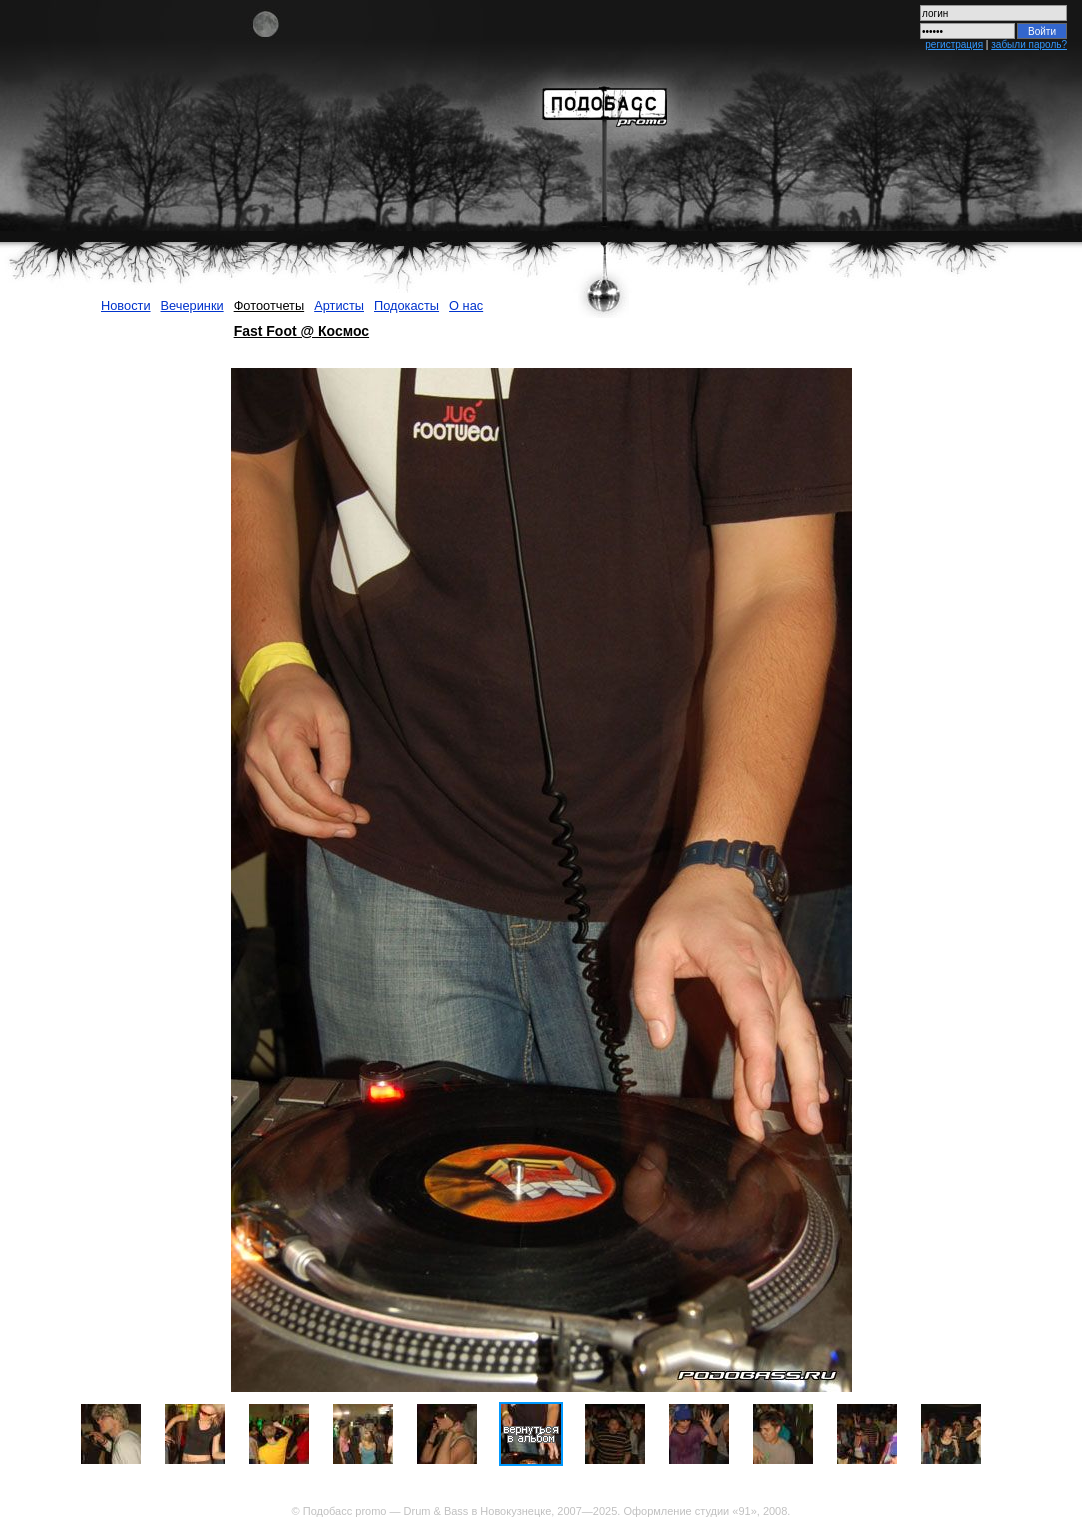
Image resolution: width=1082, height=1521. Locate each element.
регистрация (954, 44)
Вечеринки (192, 305)
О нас (466, 305)
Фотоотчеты (269, 305)
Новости (126, 305)
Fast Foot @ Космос (301, 331)
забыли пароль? (1029, 44)
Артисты (339, 305)
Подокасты (406, 305)
